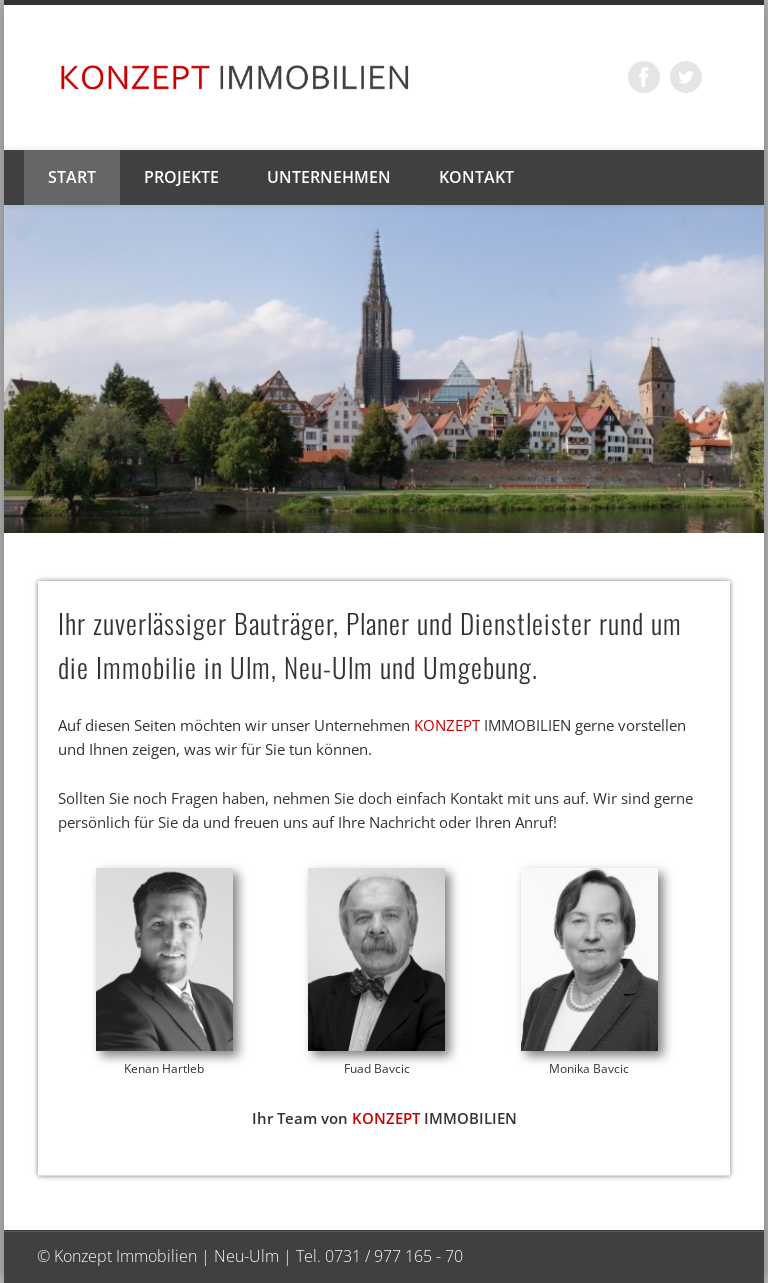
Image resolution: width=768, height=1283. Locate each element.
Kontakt (476, 177)
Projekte (181, 177)
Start (72, 177)
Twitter (686, 77)
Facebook (644, 77)
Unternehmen (329, 177)
